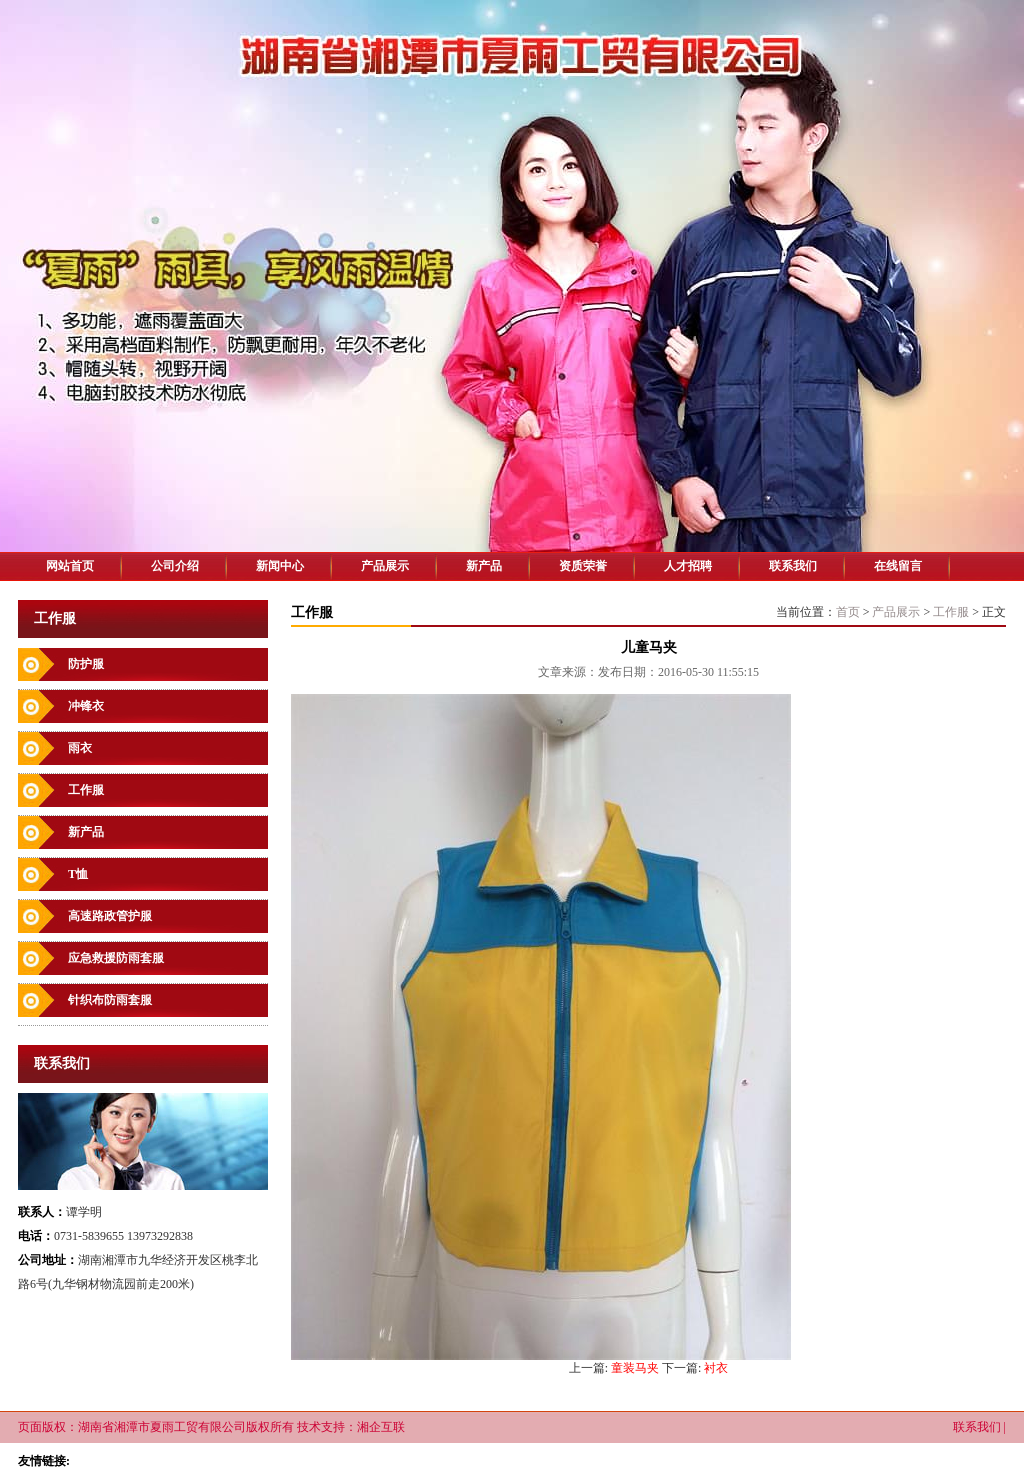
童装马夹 (635, 1368)
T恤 (78, 874)
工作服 (86, 790)
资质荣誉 (583, 566)
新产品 (484, 566)
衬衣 (716, 1368)
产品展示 (385, 566)
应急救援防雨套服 (116, 958)
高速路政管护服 (110, 916)
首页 (848, 612)
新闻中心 (280, 566)
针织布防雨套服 (110, 1000)
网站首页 (70, 566)
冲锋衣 (86, 706)
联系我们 (793, 566)
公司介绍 (175, 566)
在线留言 (898, 566)
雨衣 (80, 748)
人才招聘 (688, 566)
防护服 (86, 664)
